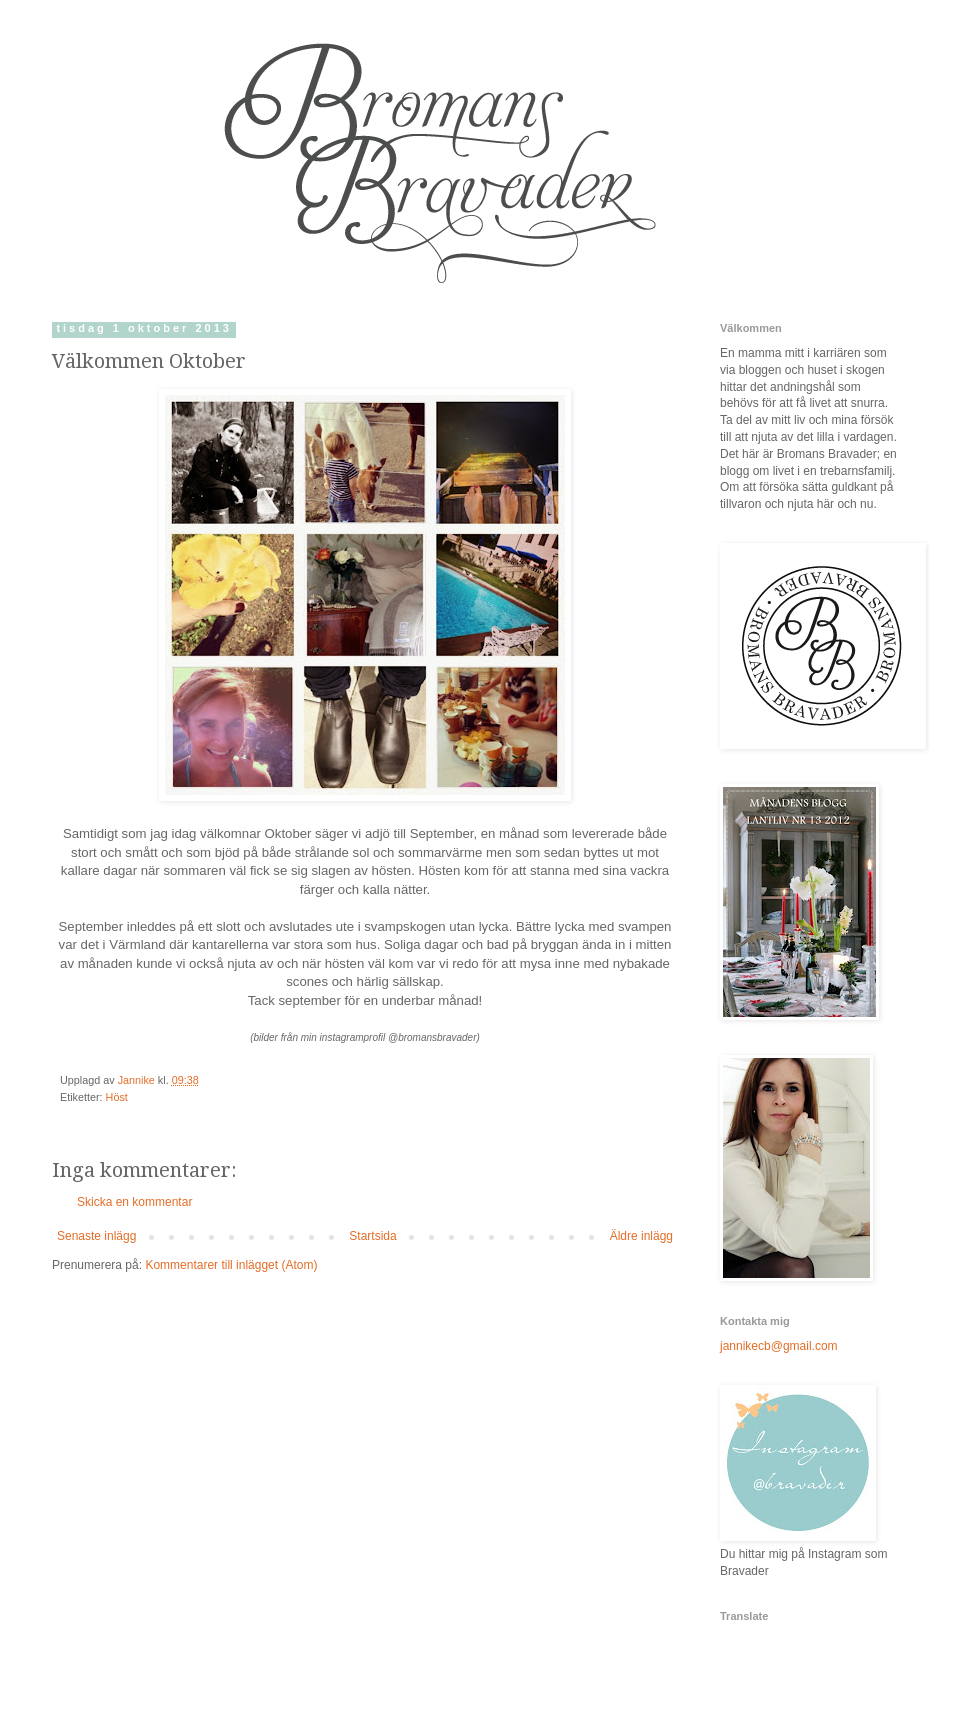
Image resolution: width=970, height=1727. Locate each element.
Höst (117, 1097)
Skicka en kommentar (134, 1202)
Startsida (372, 1236)
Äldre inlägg (641, 1236)
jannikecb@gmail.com (779, 1346)
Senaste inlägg (96, 1236)
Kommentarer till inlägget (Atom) (231, 1265)
